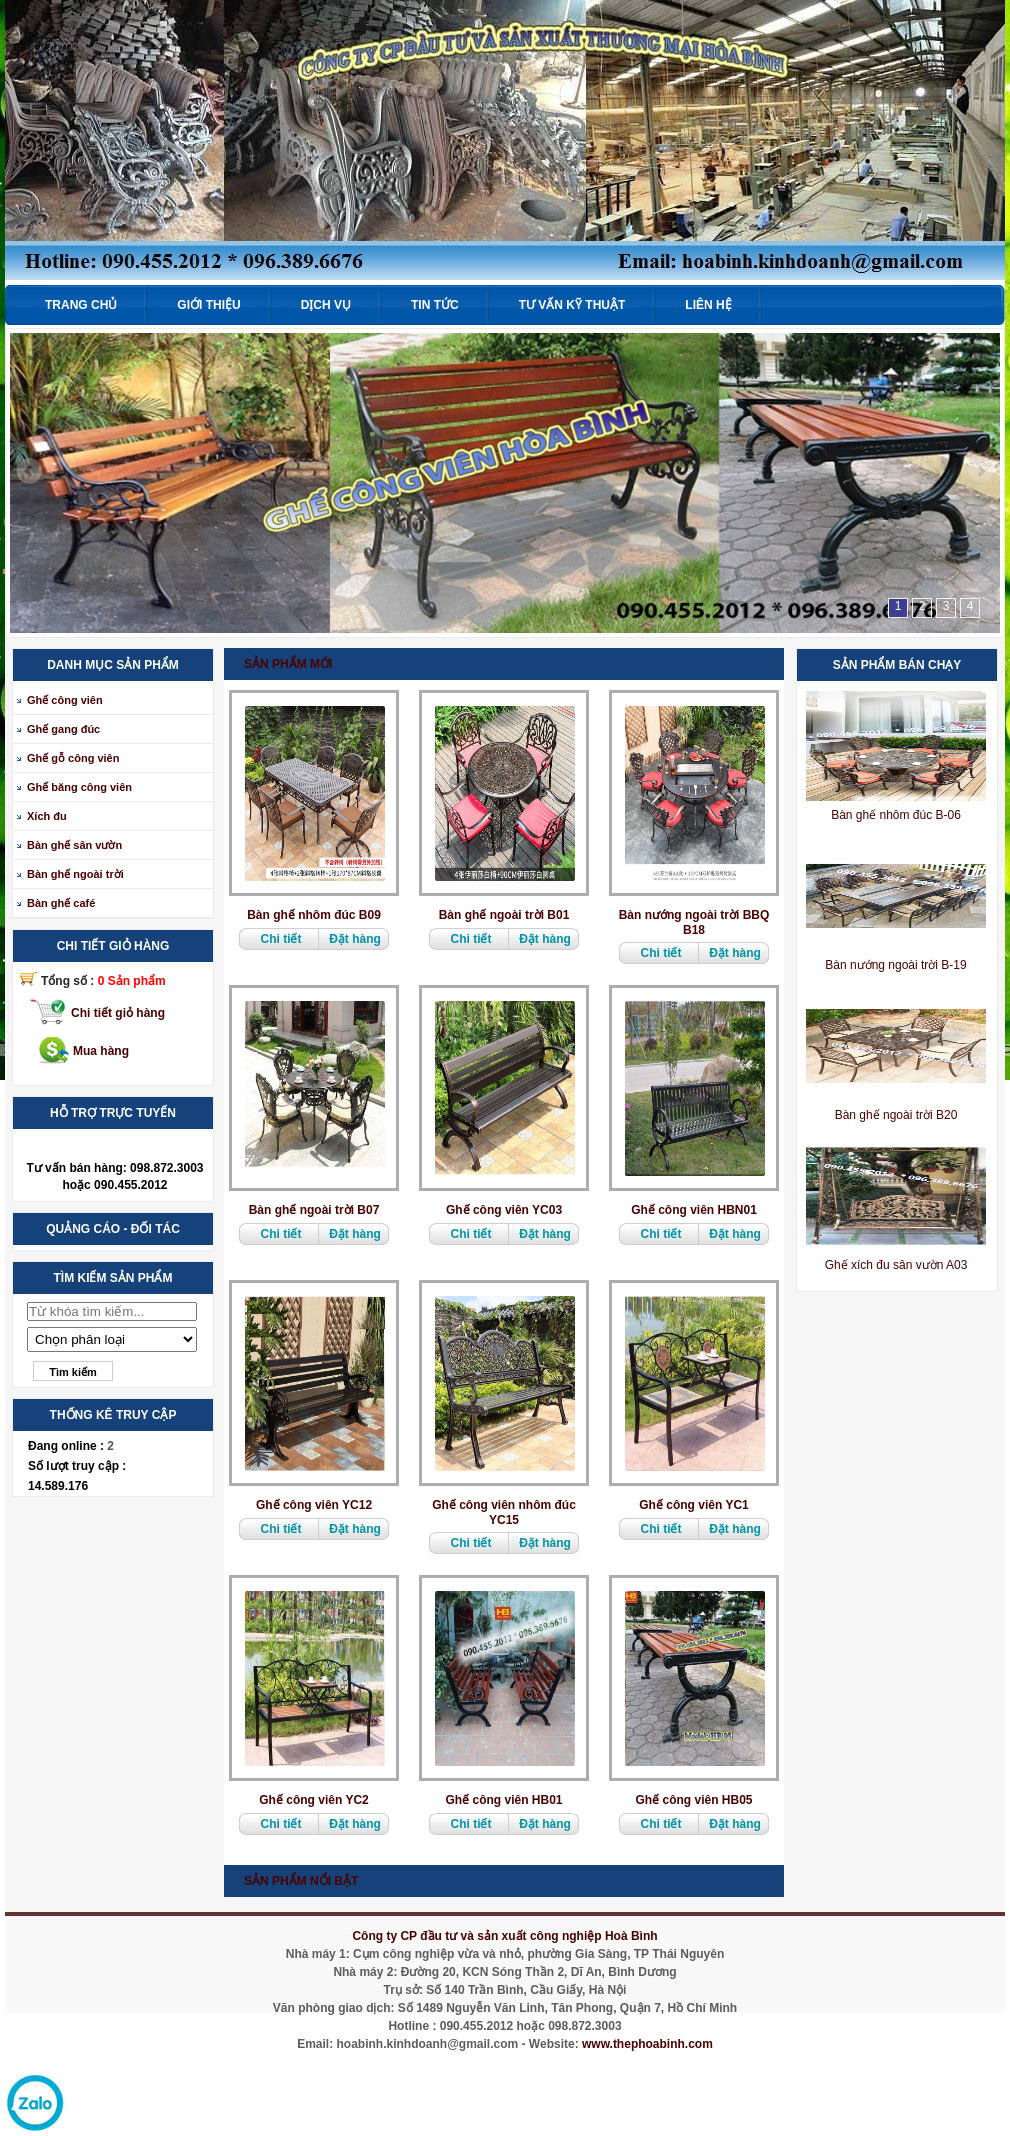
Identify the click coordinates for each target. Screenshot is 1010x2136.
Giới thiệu (208, 305)
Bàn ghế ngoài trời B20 (896, 1115)
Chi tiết (281, 939)
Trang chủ (81, 305)
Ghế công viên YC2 (313, 1800)
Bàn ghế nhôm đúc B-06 (896, 815)
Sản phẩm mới (288, 664)
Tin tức (435, 305)
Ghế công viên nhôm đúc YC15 (504, 1512)
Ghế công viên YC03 (504, 1210)
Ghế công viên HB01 (503, 1800)
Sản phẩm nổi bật (301, 1881)
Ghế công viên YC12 (314, 1505)
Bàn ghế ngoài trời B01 (504, 915)
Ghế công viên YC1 (693, 1505)
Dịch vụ (326, 305)
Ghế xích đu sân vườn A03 (896, 1265)
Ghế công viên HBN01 (694, 1210)
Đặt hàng (355, 939)
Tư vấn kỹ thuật (572, 305)
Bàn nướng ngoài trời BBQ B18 (694, 922)
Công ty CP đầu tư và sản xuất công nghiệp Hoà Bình (504, 1936)
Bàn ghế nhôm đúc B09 (314, 915)
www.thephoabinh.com (647, 2044)
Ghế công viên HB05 (693, 1800)
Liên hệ (708, 305)
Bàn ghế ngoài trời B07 (314, 1210)
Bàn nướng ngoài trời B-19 (895, 965)
